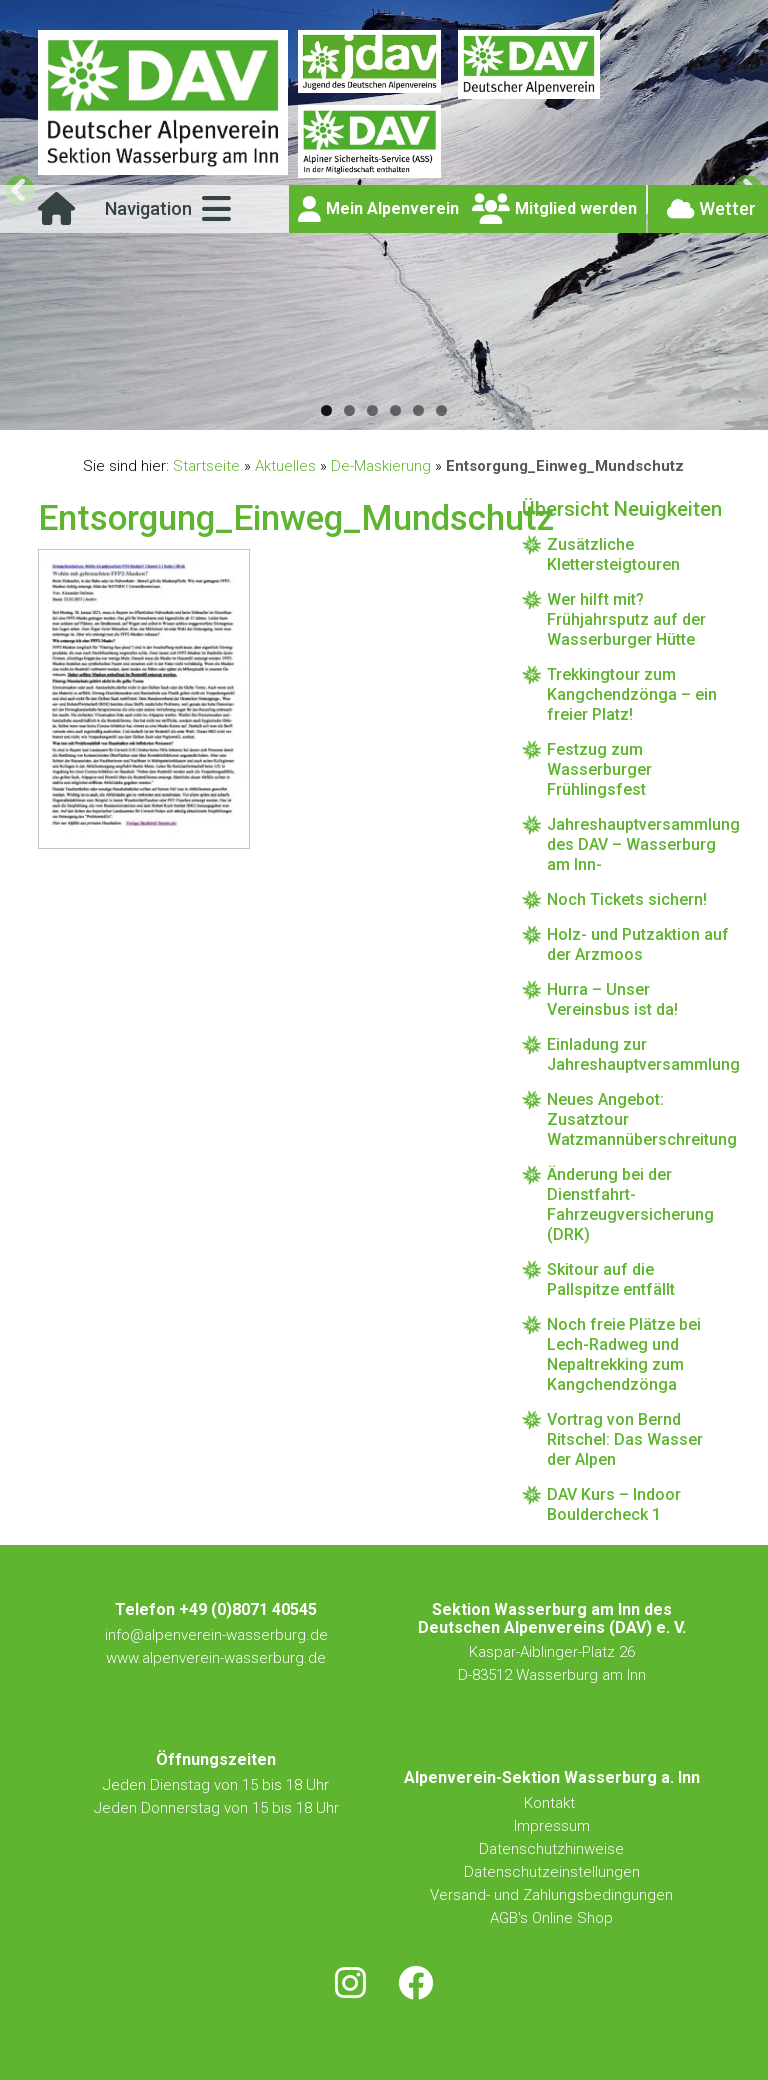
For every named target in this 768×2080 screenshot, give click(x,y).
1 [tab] (326, 410)
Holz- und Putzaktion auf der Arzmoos (638, 944)
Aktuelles (285, 466)
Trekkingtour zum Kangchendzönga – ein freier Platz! (632, 694)
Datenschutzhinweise (551, 1849)
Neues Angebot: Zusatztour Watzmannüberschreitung (638, 1119)
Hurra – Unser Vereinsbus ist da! (612, 999)
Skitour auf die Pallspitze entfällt (611, 1279)
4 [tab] (395, 410)
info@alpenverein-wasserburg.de (216, 1635)
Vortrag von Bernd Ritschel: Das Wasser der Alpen (625, 1439)
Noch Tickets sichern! (627, 899)
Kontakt (551, 1803)
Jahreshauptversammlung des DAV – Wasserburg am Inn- (638, 844)
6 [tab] (441, 410)
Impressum (552, 1826)
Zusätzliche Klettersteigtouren (613, 554)
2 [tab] (349, 410)
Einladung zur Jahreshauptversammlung (638, 1054)
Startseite (206, 466)
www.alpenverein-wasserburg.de (216, 1658)
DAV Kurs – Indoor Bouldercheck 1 (614, 1504)
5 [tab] (418, 410)
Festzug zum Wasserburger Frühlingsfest (599, 769)
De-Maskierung (381, 466)
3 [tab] (372, 410)
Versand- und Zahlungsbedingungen (551, 1895)
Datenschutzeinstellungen (552, 1872)
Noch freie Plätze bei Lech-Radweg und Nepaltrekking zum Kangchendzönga (624, 1354)
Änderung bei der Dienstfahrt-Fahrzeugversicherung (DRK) (630, 1204)
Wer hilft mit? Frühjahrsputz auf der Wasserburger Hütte (626, 619)
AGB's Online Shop (551, 1918)
